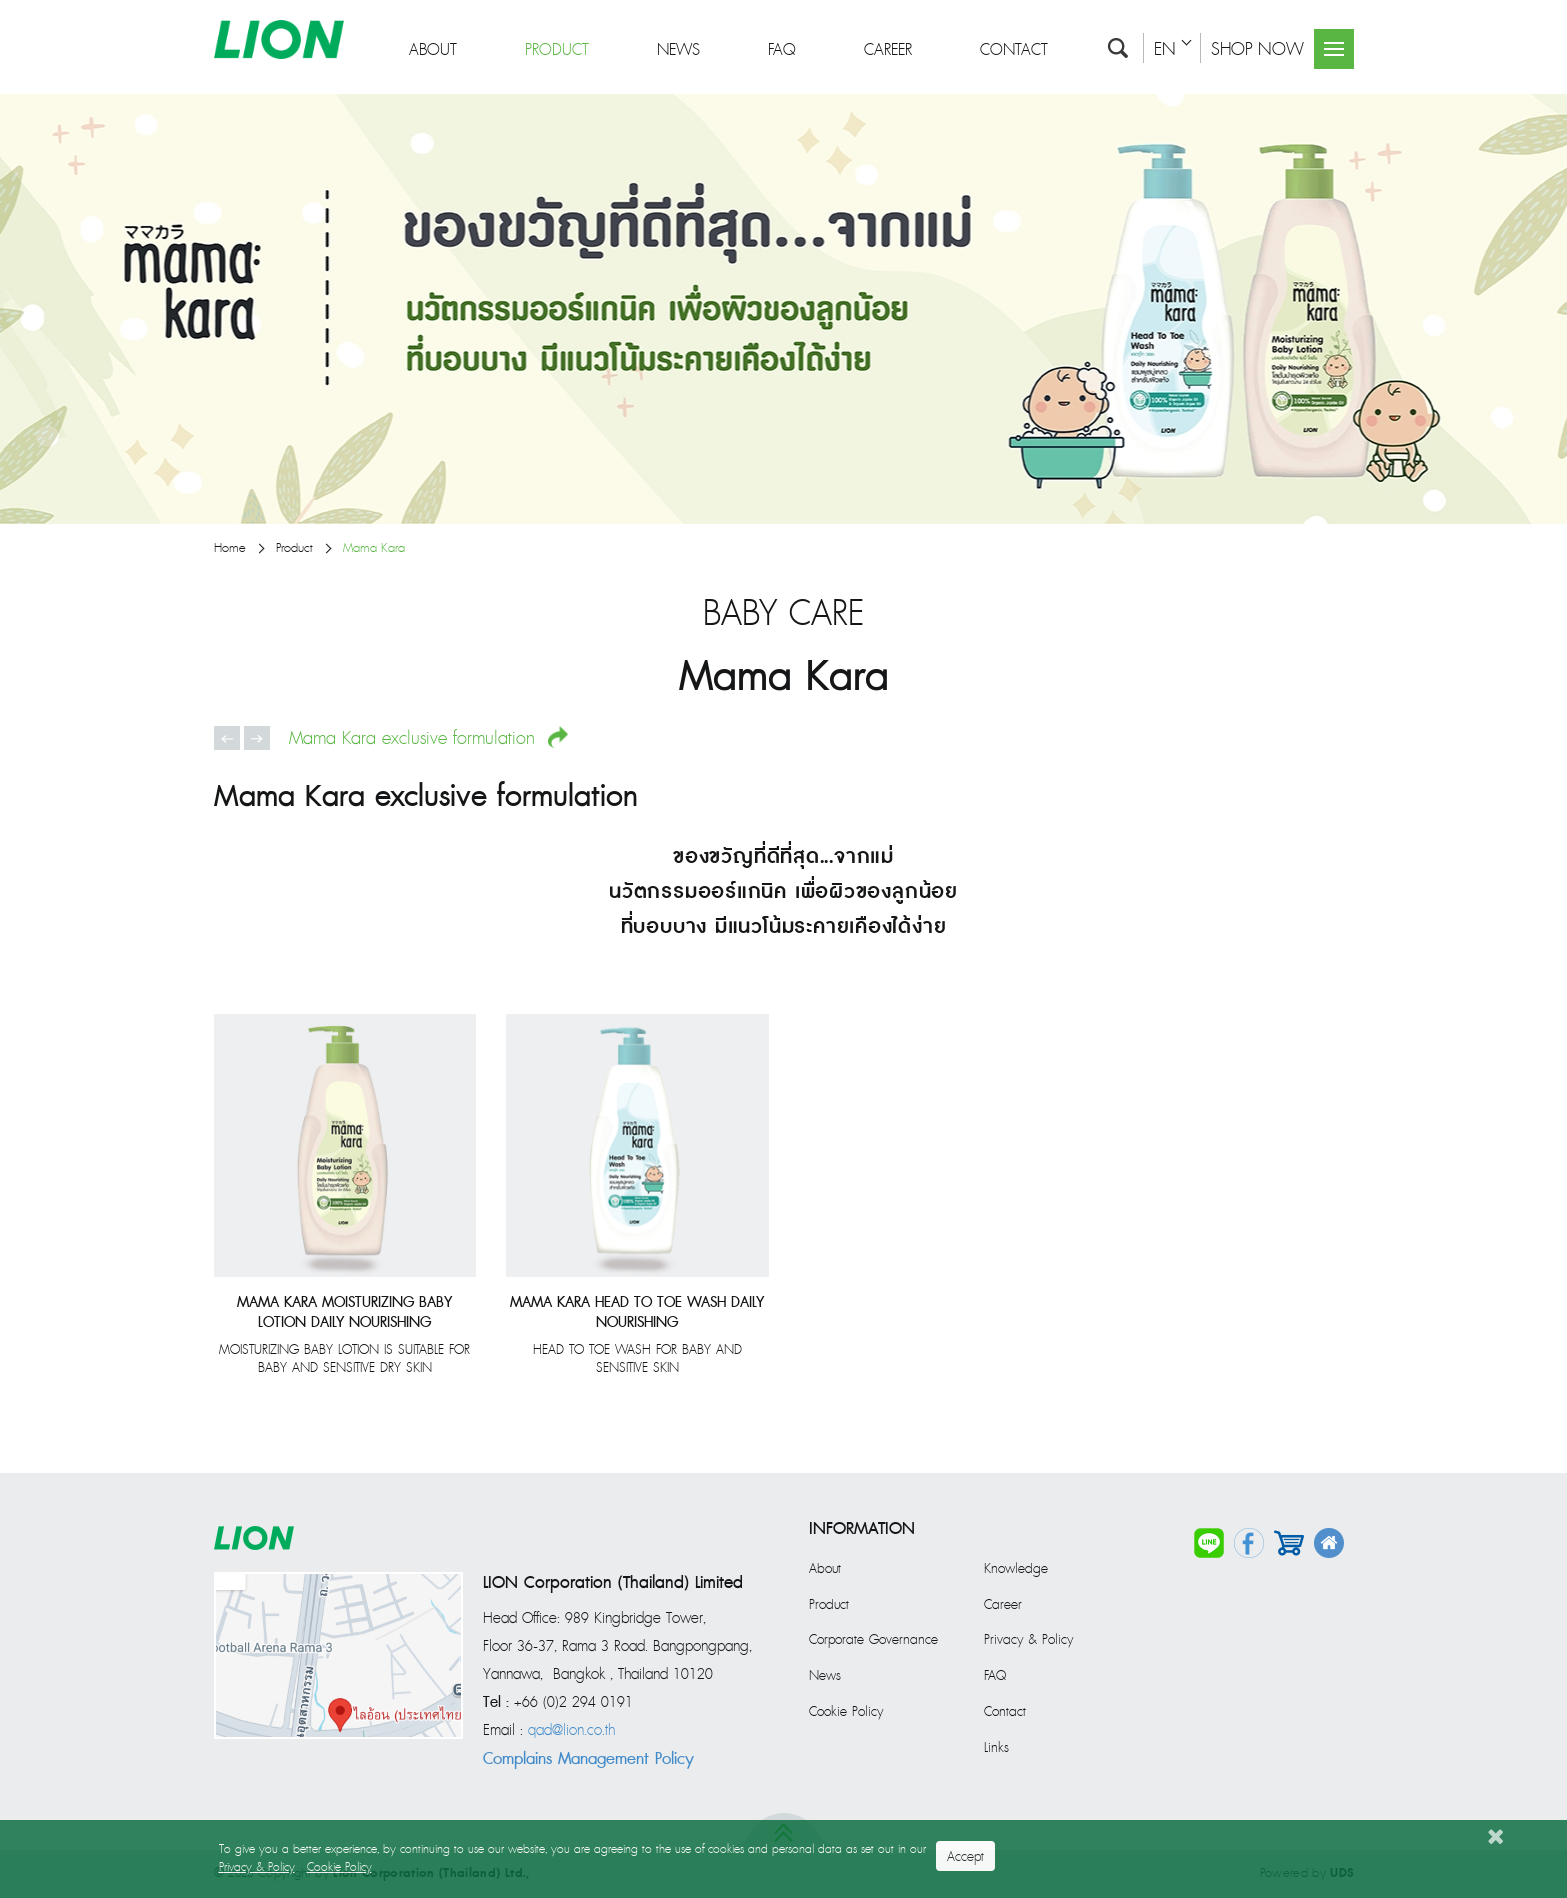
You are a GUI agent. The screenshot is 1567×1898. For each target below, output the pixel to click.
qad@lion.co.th (571, 1731)
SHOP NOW (1257, 41)
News (678, 42)
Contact (1014, 42)
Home (230, 548)
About (433, 42)
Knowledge (1016, 1569)
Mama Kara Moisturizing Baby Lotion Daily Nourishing (344, 1313)
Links (996, 1748)
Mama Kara (374, 548)
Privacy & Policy (1028, 1640)
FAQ (782, 42)
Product (557, 42)
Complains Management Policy (588, 1759)
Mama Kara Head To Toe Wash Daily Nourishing (637, 1313)
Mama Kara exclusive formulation (429, 738)
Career (888, 42)
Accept (965, 1857)
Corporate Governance (873, 1640)
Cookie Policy (846, 1712)
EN (1165, 41)
